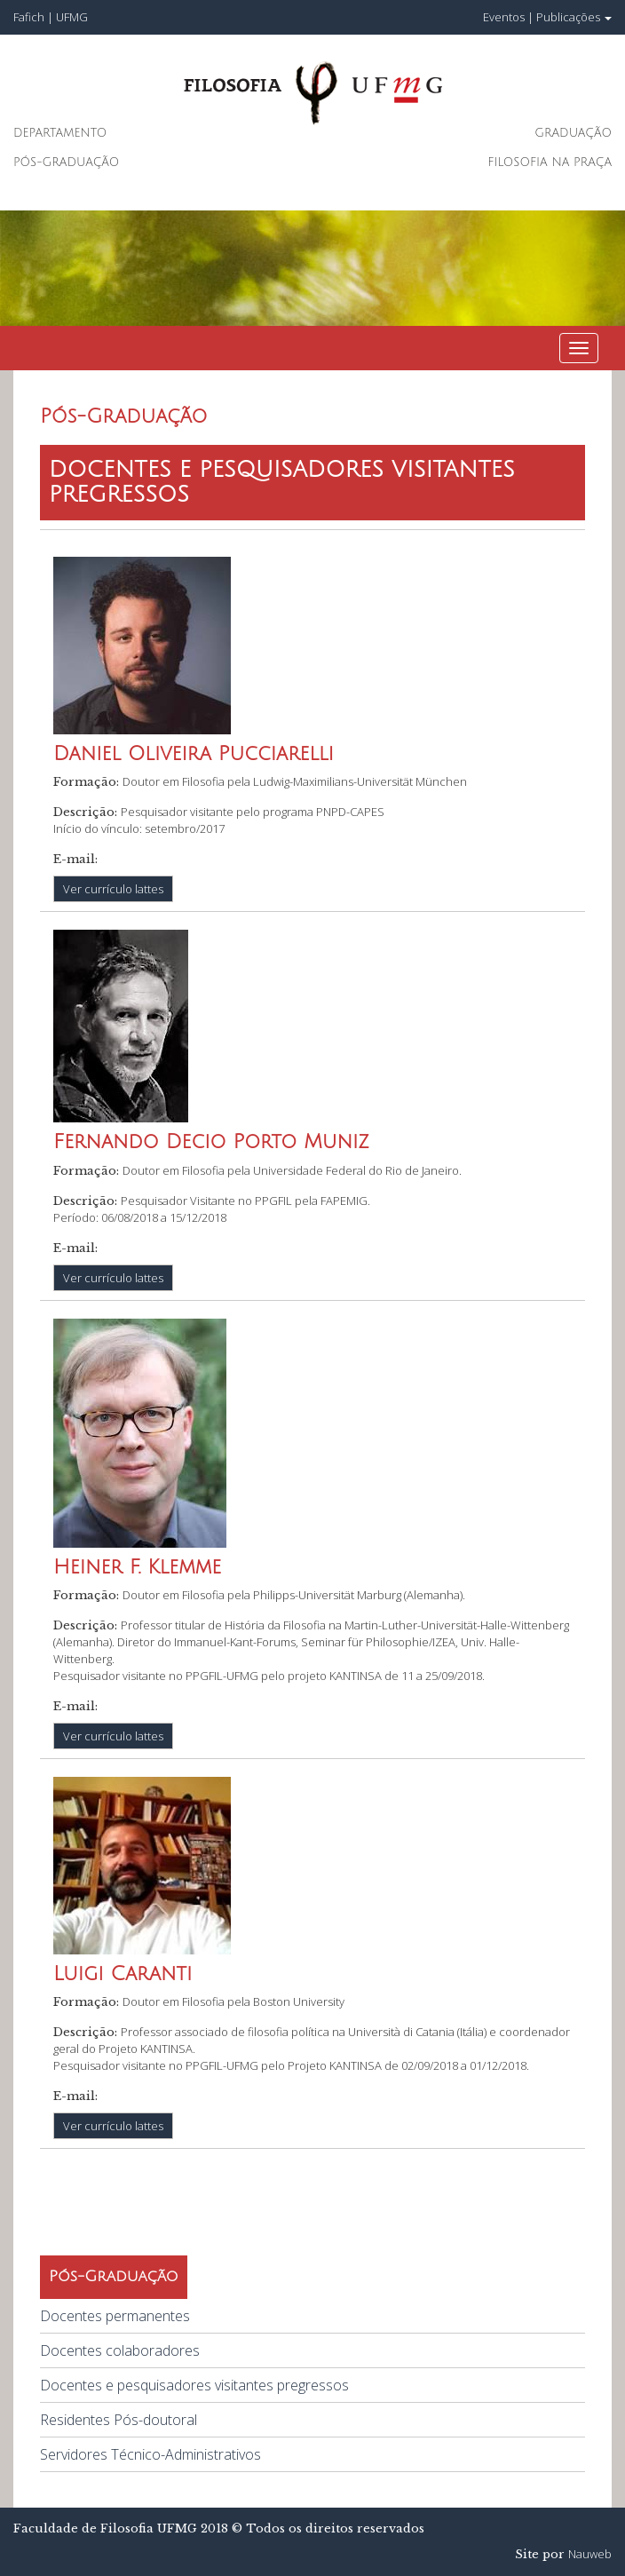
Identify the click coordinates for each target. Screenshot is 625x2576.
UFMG (72, 17)
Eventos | (508, 17)
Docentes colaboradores (120, 2350)
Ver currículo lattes (113, 889)
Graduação (573, 133)
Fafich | (34, 17)
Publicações (574, 17)
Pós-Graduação (66, 162)
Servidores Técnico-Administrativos (150, 2454)
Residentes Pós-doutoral (118, 2419)
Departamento (60, 133)
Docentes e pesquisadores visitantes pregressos (194, 2385)
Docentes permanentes (115, 2316)
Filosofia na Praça (549, 162)
